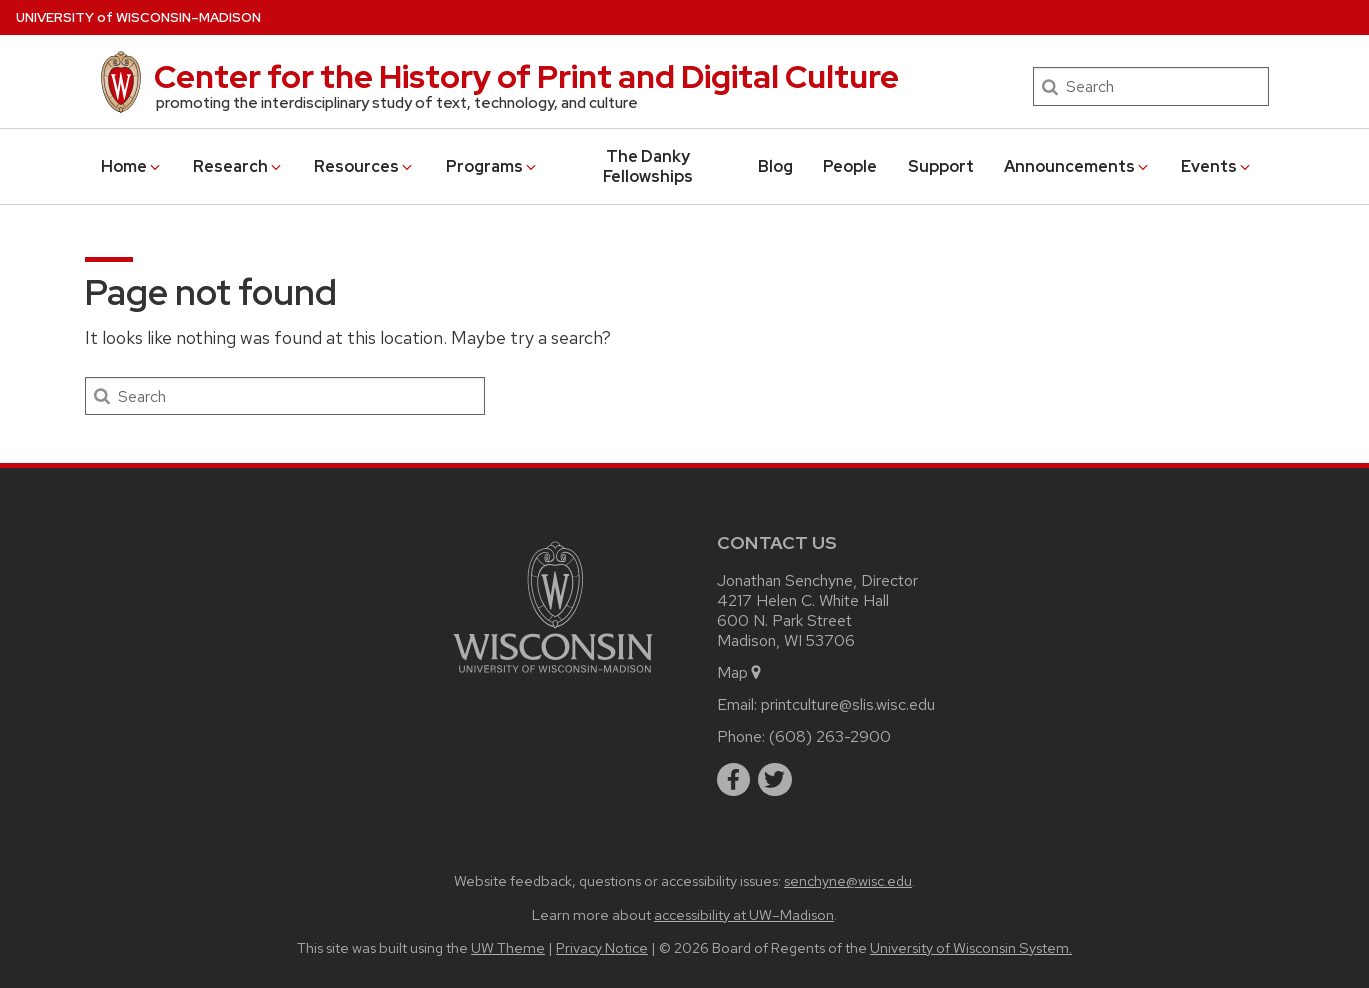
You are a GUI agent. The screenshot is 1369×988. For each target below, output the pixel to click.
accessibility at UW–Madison (744, 914)
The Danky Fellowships (648, 166)
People (850, 166)
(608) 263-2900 (830, 736)
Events (1217, 166)
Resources (364, 166)
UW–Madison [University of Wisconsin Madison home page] (138, 17)
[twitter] (775, 780)
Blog (775, 166)
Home (132, 166)
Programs (492, 166)
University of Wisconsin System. (971, 947)
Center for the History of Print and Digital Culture (526, 76)
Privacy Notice (602, 947)
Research (238, 166)
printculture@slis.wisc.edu (848, 704)
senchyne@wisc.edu (848, 880)
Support (941, 166)
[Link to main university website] (553, 676)
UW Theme (508, 947)
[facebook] (734, 780)
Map (740, 672)
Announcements (1077, 166)
